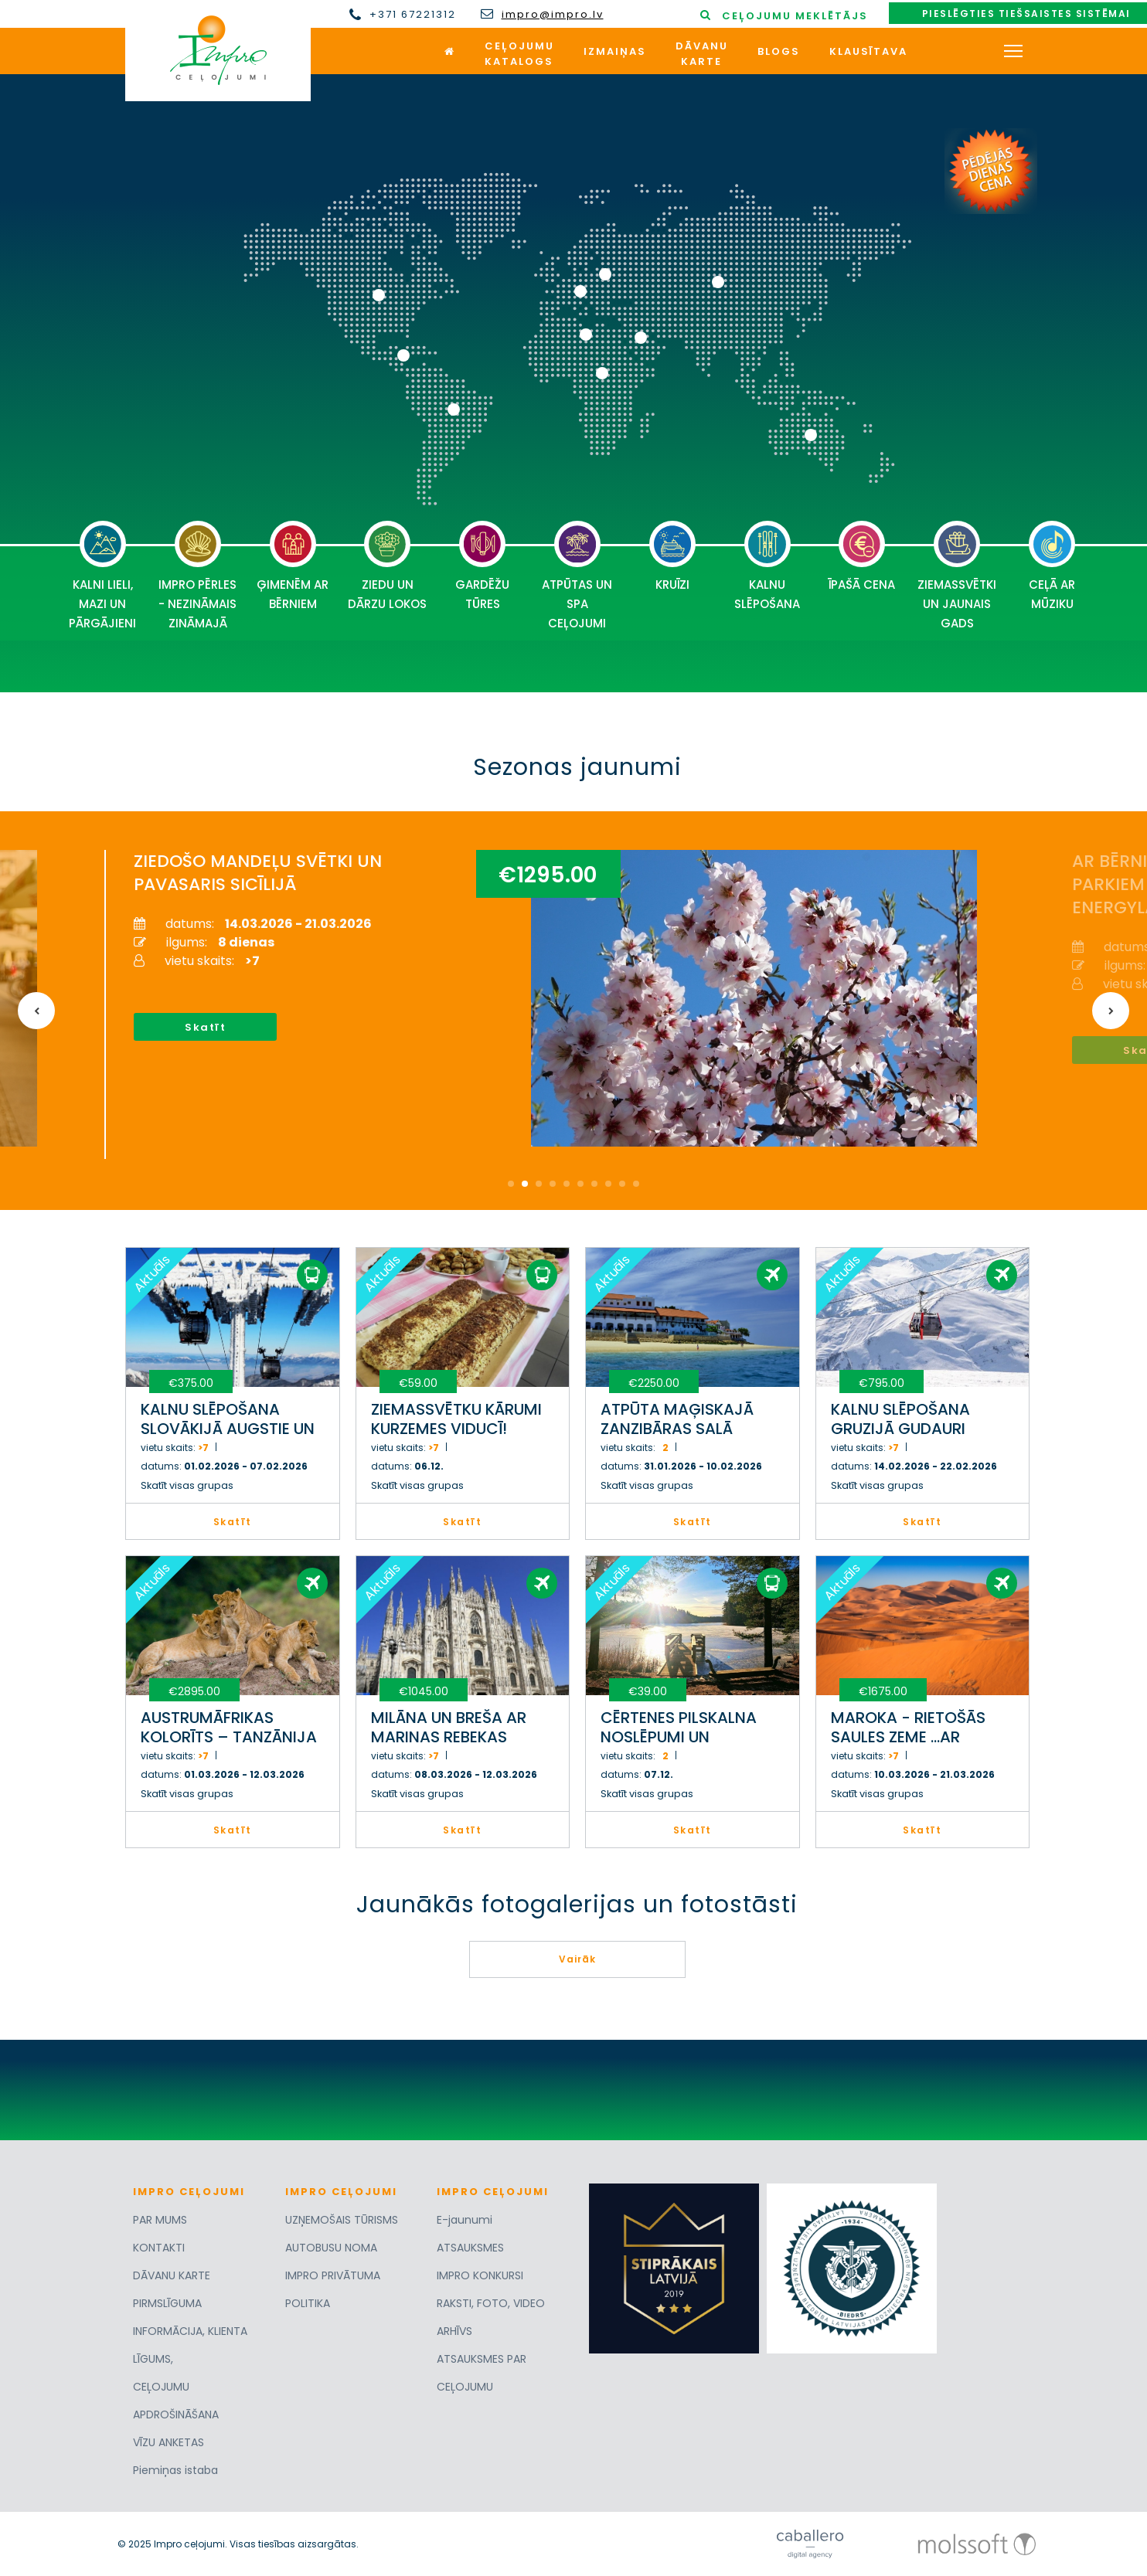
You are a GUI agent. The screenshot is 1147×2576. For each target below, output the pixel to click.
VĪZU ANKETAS (168, 2442)
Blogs (778, 51)
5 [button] (566, 1184)
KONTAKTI (159, 2247)
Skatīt (205, 1027)
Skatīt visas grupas (187, 1485)
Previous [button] (36, 1010)
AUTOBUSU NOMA (331, 2247)
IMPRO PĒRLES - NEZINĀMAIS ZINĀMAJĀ (197, 576)
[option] (562, 1004)
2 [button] (525, 1184)
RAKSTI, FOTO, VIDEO (491, 2303)
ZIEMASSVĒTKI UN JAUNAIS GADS (956, 576)
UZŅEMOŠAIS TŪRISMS (341, 2220)
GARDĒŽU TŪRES (482, 566)
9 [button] (622, 1184)
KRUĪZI (672, 557)
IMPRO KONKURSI (480, 2275)
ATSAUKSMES (470, 2247)
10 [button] (636, 1184)
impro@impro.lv (553, 14)
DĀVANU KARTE (171, 2275)
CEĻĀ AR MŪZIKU (1052, 566)
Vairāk (577, 1959)
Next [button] (1110, 1010)
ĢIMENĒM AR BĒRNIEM (292, 566)
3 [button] (539, 1184)
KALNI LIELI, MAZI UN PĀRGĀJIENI (102, 576)
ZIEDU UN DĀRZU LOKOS (387, 566)
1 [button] (511, 1184)
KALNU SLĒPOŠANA (767, 566)
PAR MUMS (160, 2220)
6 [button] (580, 1184)
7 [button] (594, 1184)
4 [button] (553, 1184)
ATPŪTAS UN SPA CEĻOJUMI (577, 576)
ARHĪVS (454, 2331)
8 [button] (608, 1184)
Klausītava (868, 51)
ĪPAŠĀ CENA (862, 557)
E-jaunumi (464, 2220)
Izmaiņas (615, 51)
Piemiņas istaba (175, 2470)
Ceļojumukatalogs (519, 54)
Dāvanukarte (702, 54)
